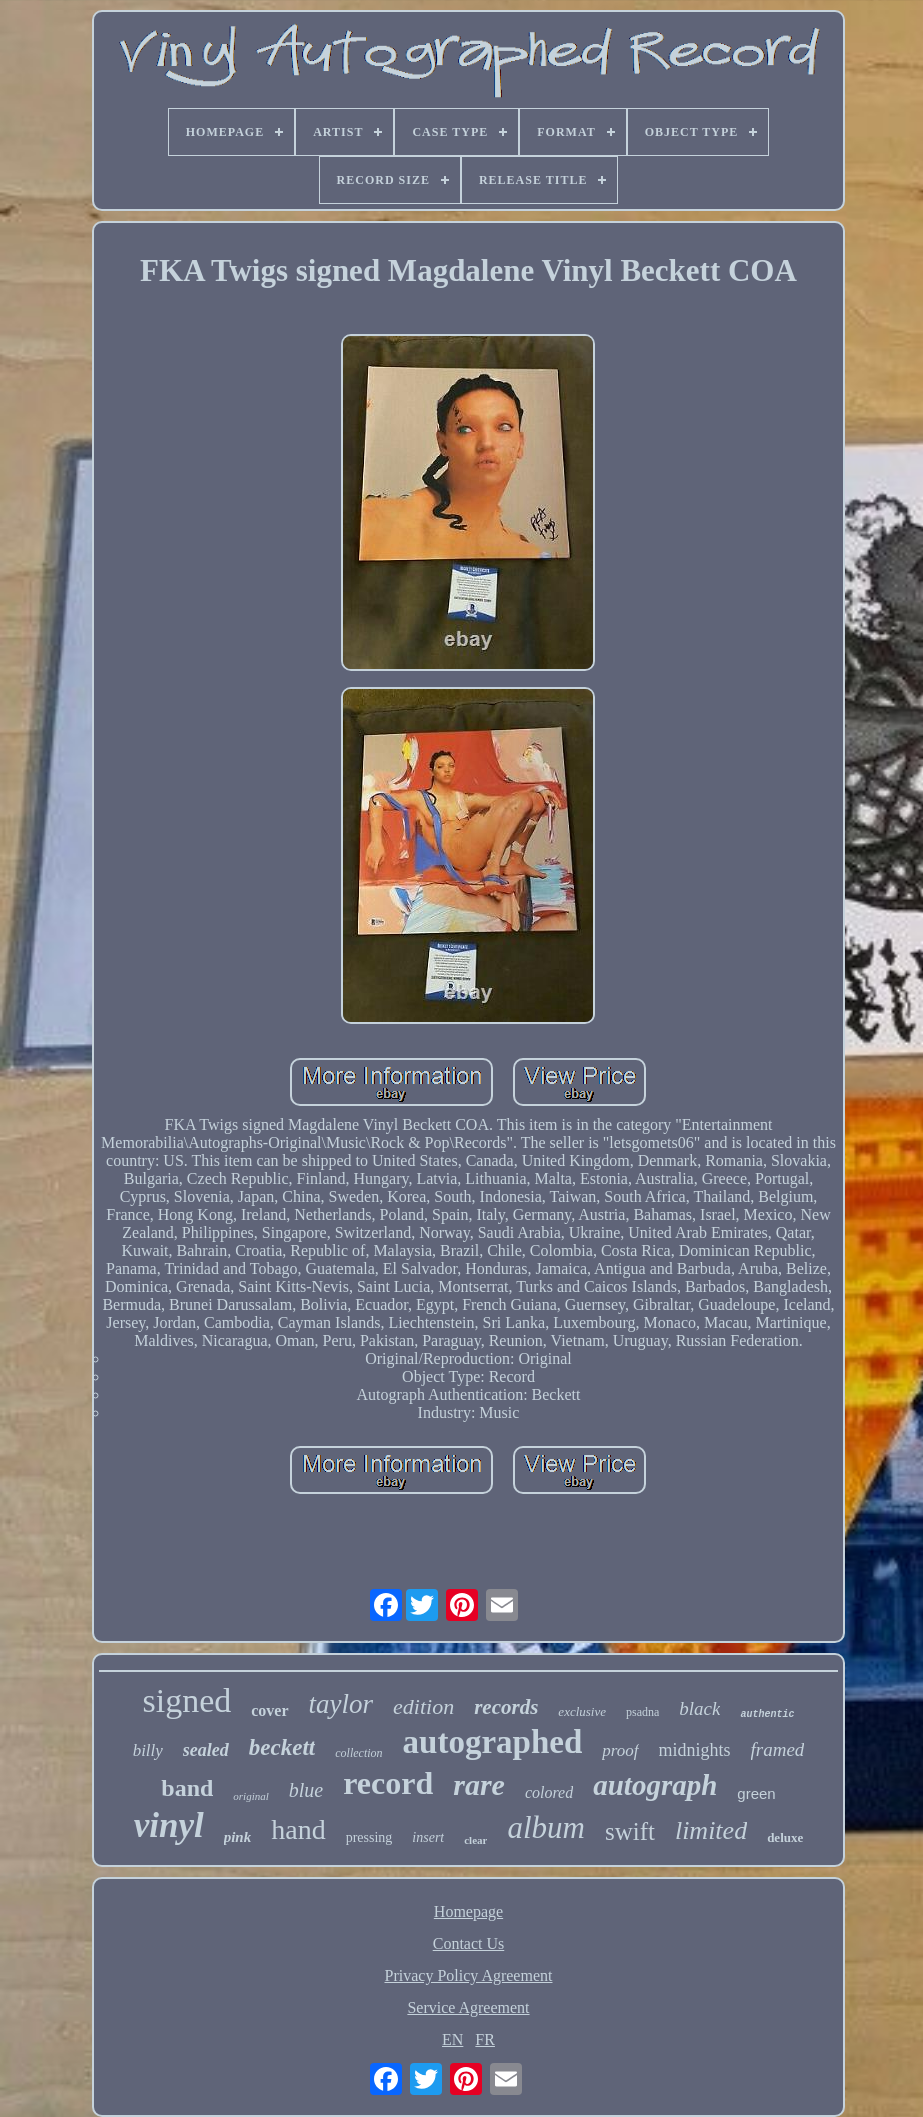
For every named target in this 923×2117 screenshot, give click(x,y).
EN (452, 2039)
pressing (369, 1837)
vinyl (169, 1825)
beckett (282, 1747)
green (756, 1793)
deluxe (785, 1837)
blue (306, 1790)
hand (298, 1829)
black (699, 1708)
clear (475, 1840)
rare (479, 1784)
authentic (767, 1714)
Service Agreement (468, 2007)
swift (630, 1831)
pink (238, 1837)
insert (428, 1837)
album (546, 1827)
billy (148, 1750)
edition (423, 1706)
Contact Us (469, 1943)
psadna (642, 1712)
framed (778, 1749)
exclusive (582, 1711)
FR (485, 2039)
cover (269, 1710)
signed (186, 1700)
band (187, 1788)
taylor (341, 1704)
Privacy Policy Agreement (469, 1975)
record (388, 1783)
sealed (206, 1750)
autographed (493, 1742)
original (250, 1796)
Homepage (468, 1911)
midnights (695, 1750)
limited (711, 1830)
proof (620, 1750)
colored (549, 1792)
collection (358, 1753)
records (506, 1707)
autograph (655, 1785)
